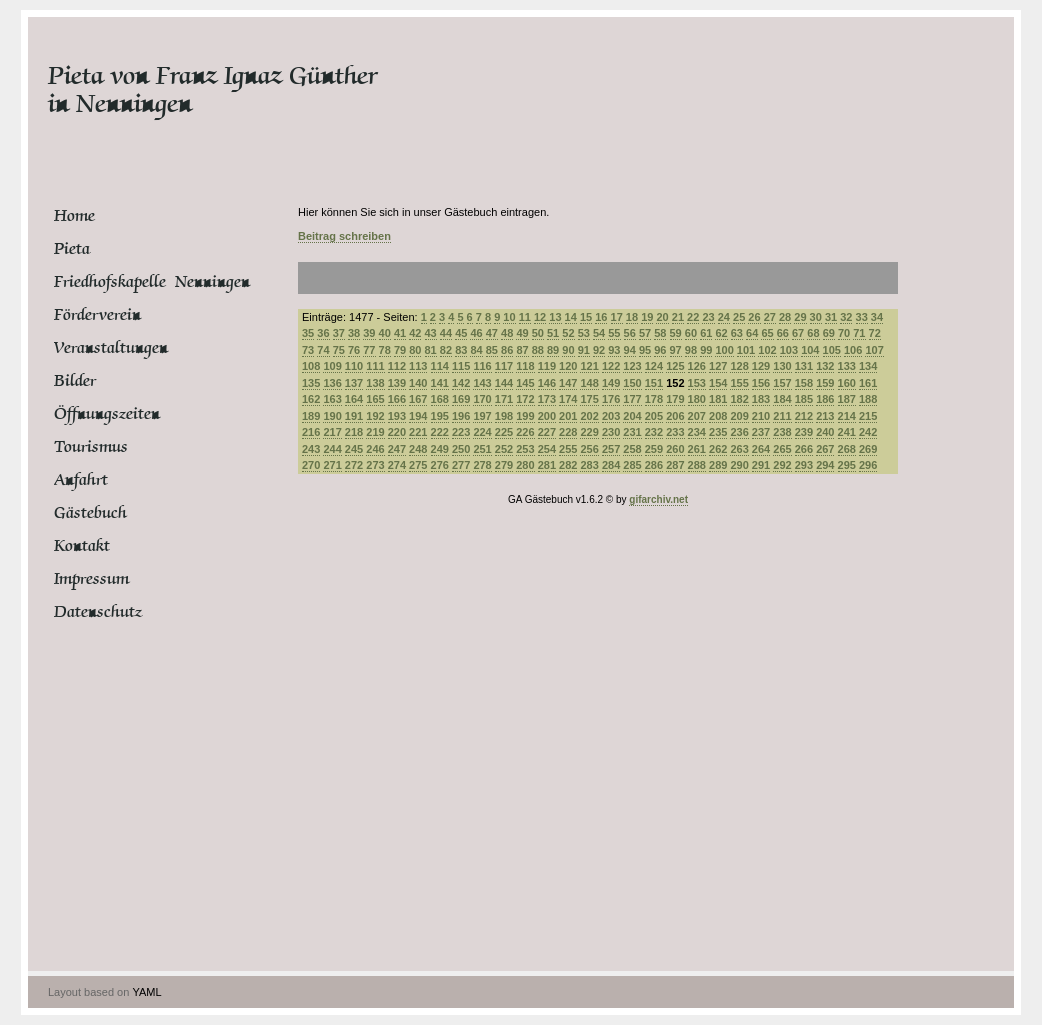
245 (354, 449)
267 (825, 449)
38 (354, 333)
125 (675, 366)
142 (461, 383)
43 (431, 333)
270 (311, 465)
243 (311, 449)
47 (492, 333)
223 (461, 432)
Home (74, 216)
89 (553, 350)
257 (611, 449)
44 (446, 333)
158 (804, 383)
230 (611, 432)
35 (308, 333)
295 (847, 465)
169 (461, 399)
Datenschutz (98, 612)
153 (697, 383)
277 (461, 465)
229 (589, 432)
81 (431, 350)
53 (584, 333)
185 (804, 399)
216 (311, 432)
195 (440, 416)
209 (739, 416)
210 (761, 416)
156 (761, 383)
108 (311, 366)
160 (847, 383)
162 (311, 399)
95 (645, 350)
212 (804, 416)
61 (706, 333)
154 (718, 383)
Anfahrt (81, 480)
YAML (146, 992)
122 (611, 366)
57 (645, 333)
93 (614, 350)
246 (375, 449)
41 (400, 333)
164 (354, 399)
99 (706, 350)
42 (415, 333)
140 (418, 383)
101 (746, 350)
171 (504, 399)
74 (323, 350)
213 (825, 416)
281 (547, 465)
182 (739, 399)
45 (461, 333)
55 (614, 333)
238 (782, 432)
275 (418, 465)
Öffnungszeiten (107, 414)
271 (332, 465)
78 (385, 350)
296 (868, 465)
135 (311, 383)
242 (868, 432)
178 (654, 399)
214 (847, 416)
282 (568, 465)
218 (354, 432)
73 (308, 350)
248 (418, 449)
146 (547, 383)
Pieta (72, 249)
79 (400, 350)
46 (476, 333)
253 (525, 449)
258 (632, 449)
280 (525, 465)
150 (632, 383)
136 (332, 383)
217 (332, 432)
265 (782, 449)
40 (385, 333)
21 (678, 317)
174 (568, 399)
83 (461, 350)
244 (332, 449)
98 (691, 350)
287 (675, 465)
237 (761, 432)
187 (847, 399)
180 (697, 399)
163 (332, 399)
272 (354, 465)
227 (547, 432)
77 (369, 350)
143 (482, 383)
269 (868, 449)
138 (375, 383)
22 (693, 317)
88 (538, 350)
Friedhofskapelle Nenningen (129, 282)
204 (632, 416)
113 (418, 366)
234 (697, 432)
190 (332, 416)
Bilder (75, 381)
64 (752, 333)
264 (761, 449)
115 (461, 366)
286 (654, 465)
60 (691, 333)
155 (739, 383)
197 (482, 416)
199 (525, 416)
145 (525, 383)
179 (675, 399)
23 (708, 317)
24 (724, 317)
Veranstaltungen (111, 348)
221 (418, 432)
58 (660, 333)
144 (504, 383)
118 (525, 366)
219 (375, 432)
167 (418, 399)
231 (632, 432)
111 (375, 366)
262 (718, 449)
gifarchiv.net (658, 499)
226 (525, 432)
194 (418, 416)
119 (547, 366)
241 (847, 432)
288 (697, 465)
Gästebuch (90, 513)
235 (718, 432)
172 (525, 399)
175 (589, 399)
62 (721, 333)
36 (323, 333)
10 (509, 317)
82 (446, 350)
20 (662, 317)
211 (782, 416)
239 (804, 432)
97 (676, 350)
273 (375, 465)
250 (461, 449)
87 (522, 350)
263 (739, 449)
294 (825, 465)
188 (868, 399)
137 (354, 383)
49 (522, 333)
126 (697, 366)
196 (461, 416)
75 (339, 350)
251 (482, 449)
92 (599, 350)
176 (611, 399)
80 (415, 350)
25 (739, 317)
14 (571, 317)
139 (397, 383)
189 (311, 416)
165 (375, 399)
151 (654, 383)
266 (804, 449)
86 (507, 350)
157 (782, 383)
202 (589, 416)
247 (397, 449)
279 (504, 465)
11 (525, 317)
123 (632, 366)
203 (611, 416)
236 (739, 432)
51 (553, 333)
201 (568, 416)
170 (482, 399)
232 (654, 432)
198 (504, 416)
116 (482, 366)
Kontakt (82, 546)
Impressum (91, 579)
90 (568, 350)
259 (654, 449)
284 (611, 465)
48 (507, 333)
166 (397, 399)
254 (547, 449)
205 (654, 416)
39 (369, 333)
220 (397, 432)
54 (599, 333)
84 (476, 350)
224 (482, 432)
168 (440, 399)
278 (482, 465)
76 (354, 350)
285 (632, 465)
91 (584, 350)
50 (538, 333)
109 (332, 366)
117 (504, 366)
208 (718, 416)
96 (660, 350)
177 (632, 399)
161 (868, 383)
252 (504, 449)
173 (547, 399)
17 (617, 317)
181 (718, 399)
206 (675, 416)
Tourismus (91, 447)
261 (697, 449)
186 (825, 399)
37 (339, 333)
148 (589, 383)
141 (440, 383)
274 (397, 465)
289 (718, 465)
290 (739, 465)
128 (739, 366)
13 (555, 317)
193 (397, 416)
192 (375, 416)
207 (697, 416)
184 (782, 399)
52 (568, 333)
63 (737, 333)
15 (586, 317)
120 (568, 366)
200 (547, 416)
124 (654, 366)
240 (825, 432)
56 (630, 333)
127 (718, 366)
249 (440, 449)
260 (675, 449)
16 (601, 317)
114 (440, 366)
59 (676, 333)
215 (868, 416)
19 (647, 317)
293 (804, 465)
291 (761, 465)
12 (540, 317)
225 (504, 432)
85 (492, 350)
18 (632, 317)
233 (675, 432)
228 (568, 432)
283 (589, 465)
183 (761, 399)
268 (847, 449)
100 (724, 350)
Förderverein (97, 315)
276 (440, 465)
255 (568, 449)
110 (354, 366)
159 (825, 383)
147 (568, 383)
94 (630, 350)
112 (397, 366)
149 (611, 383)
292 (782, 465)
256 (589, 449)
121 (589, 366)
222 (440, 432)
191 (354, 416)
